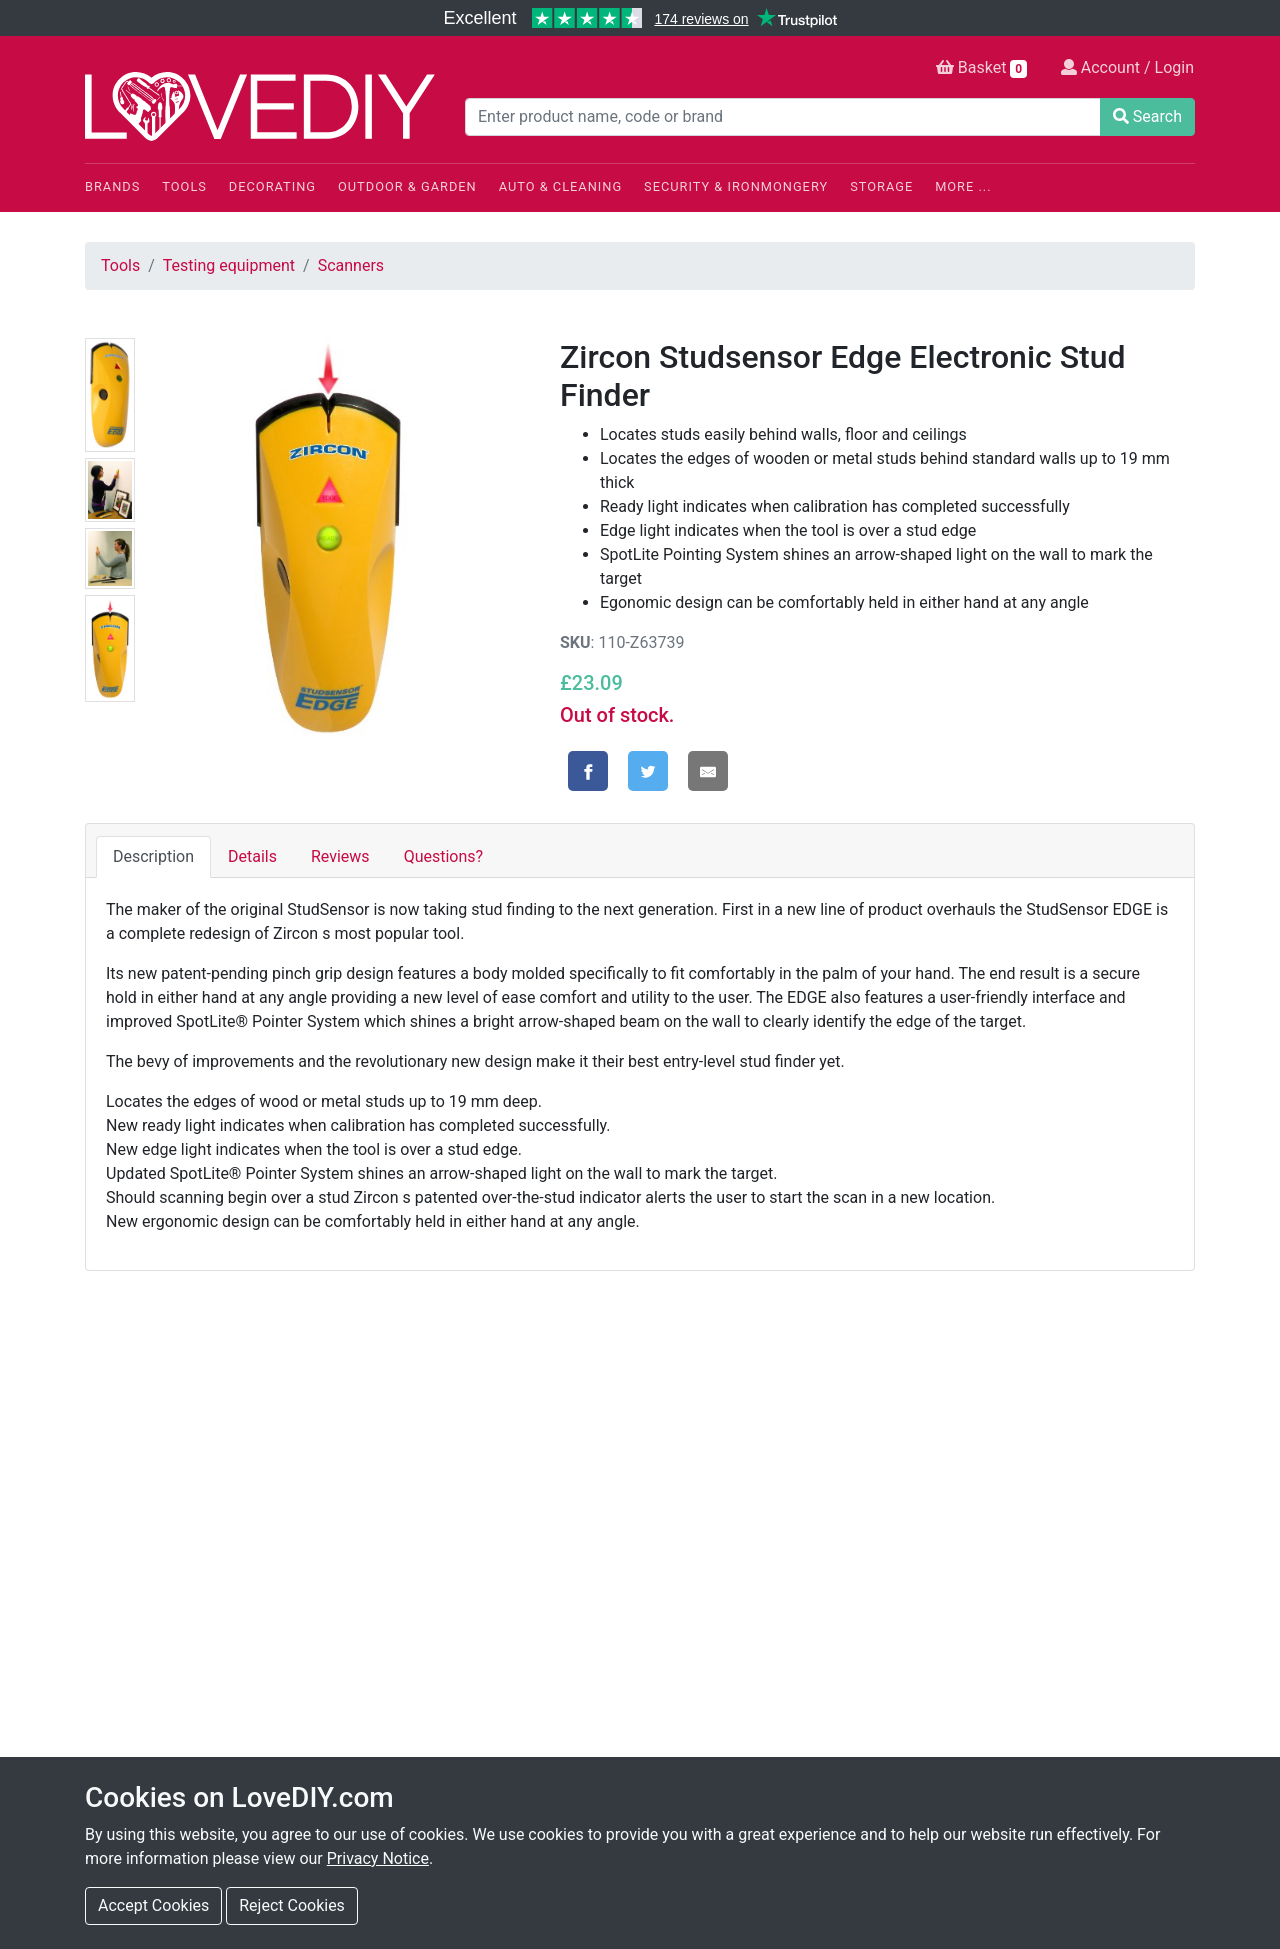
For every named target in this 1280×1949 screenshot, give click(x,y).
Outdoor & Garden (407, 186)
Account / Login (1127, 67)
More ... (963, 186)
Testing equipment (229, 265)
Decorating (272, 186)
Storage (881, 186)
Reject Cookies (292, 1905)
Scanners (351, 265)
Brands (112, 186)
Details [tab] (252, 856)
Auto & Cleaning (560, 186)
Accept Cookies (153, 1905)
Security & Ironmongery (736, 186)
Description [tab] (153, 856)
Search (1147, 116)
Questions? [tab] (443, 856)
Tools (184, 186)
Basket (981, 68)
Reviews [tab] (340, 856)
